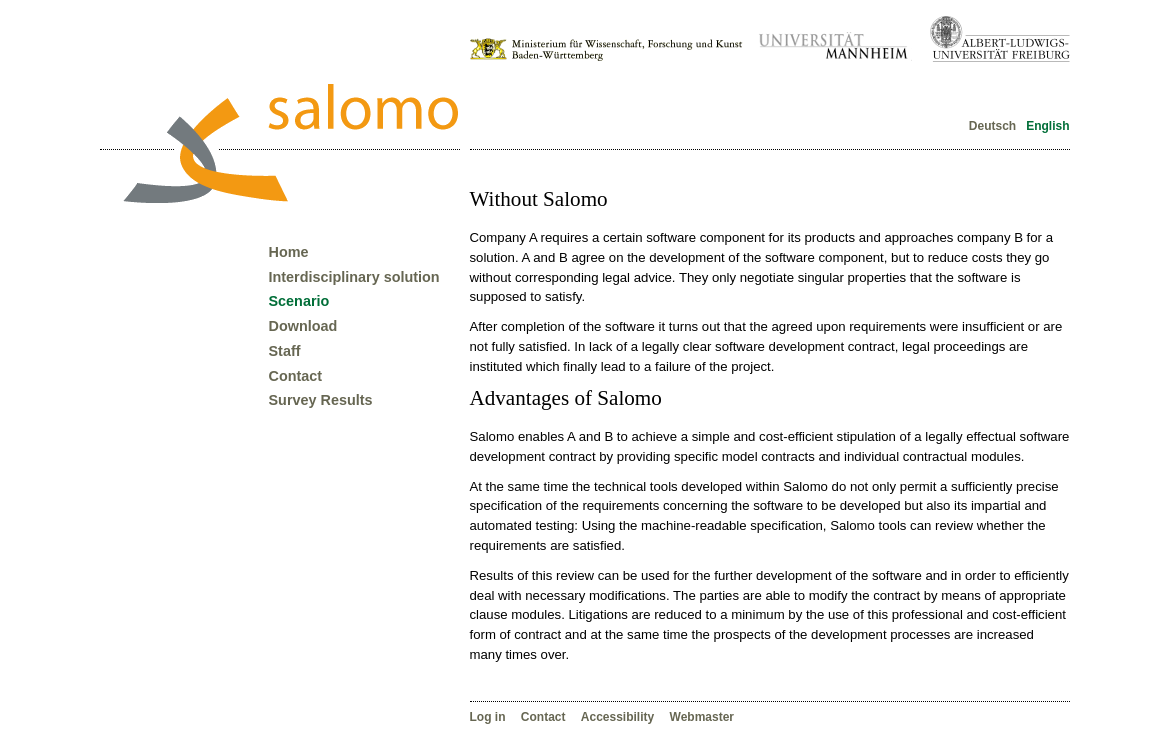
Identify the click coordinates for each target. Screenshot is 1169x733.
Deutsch (992, 126)
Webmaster (702, 717)
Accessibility (619, 717)
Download (303, 326)
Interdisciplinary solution (354, 277)
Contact (545, 717)
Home (289, 252)
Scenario (299, 301)
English (1046, 126)
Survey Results (321, 400)
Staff (285, 351)
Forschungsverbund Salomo (290, 143)
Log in (489, 717)
